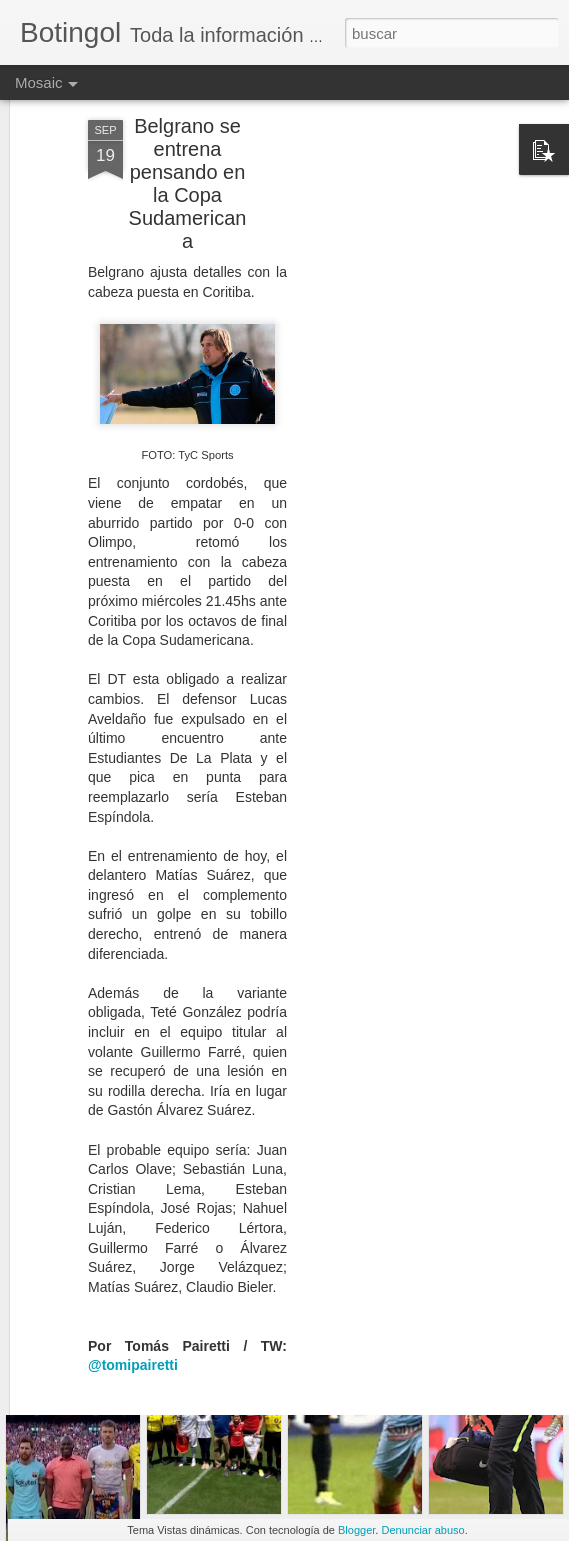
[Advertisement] (397, 352)
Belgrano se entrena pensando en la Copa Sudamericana (188, 110)
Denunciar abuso (422, 1530)
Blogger (356, 1530)
